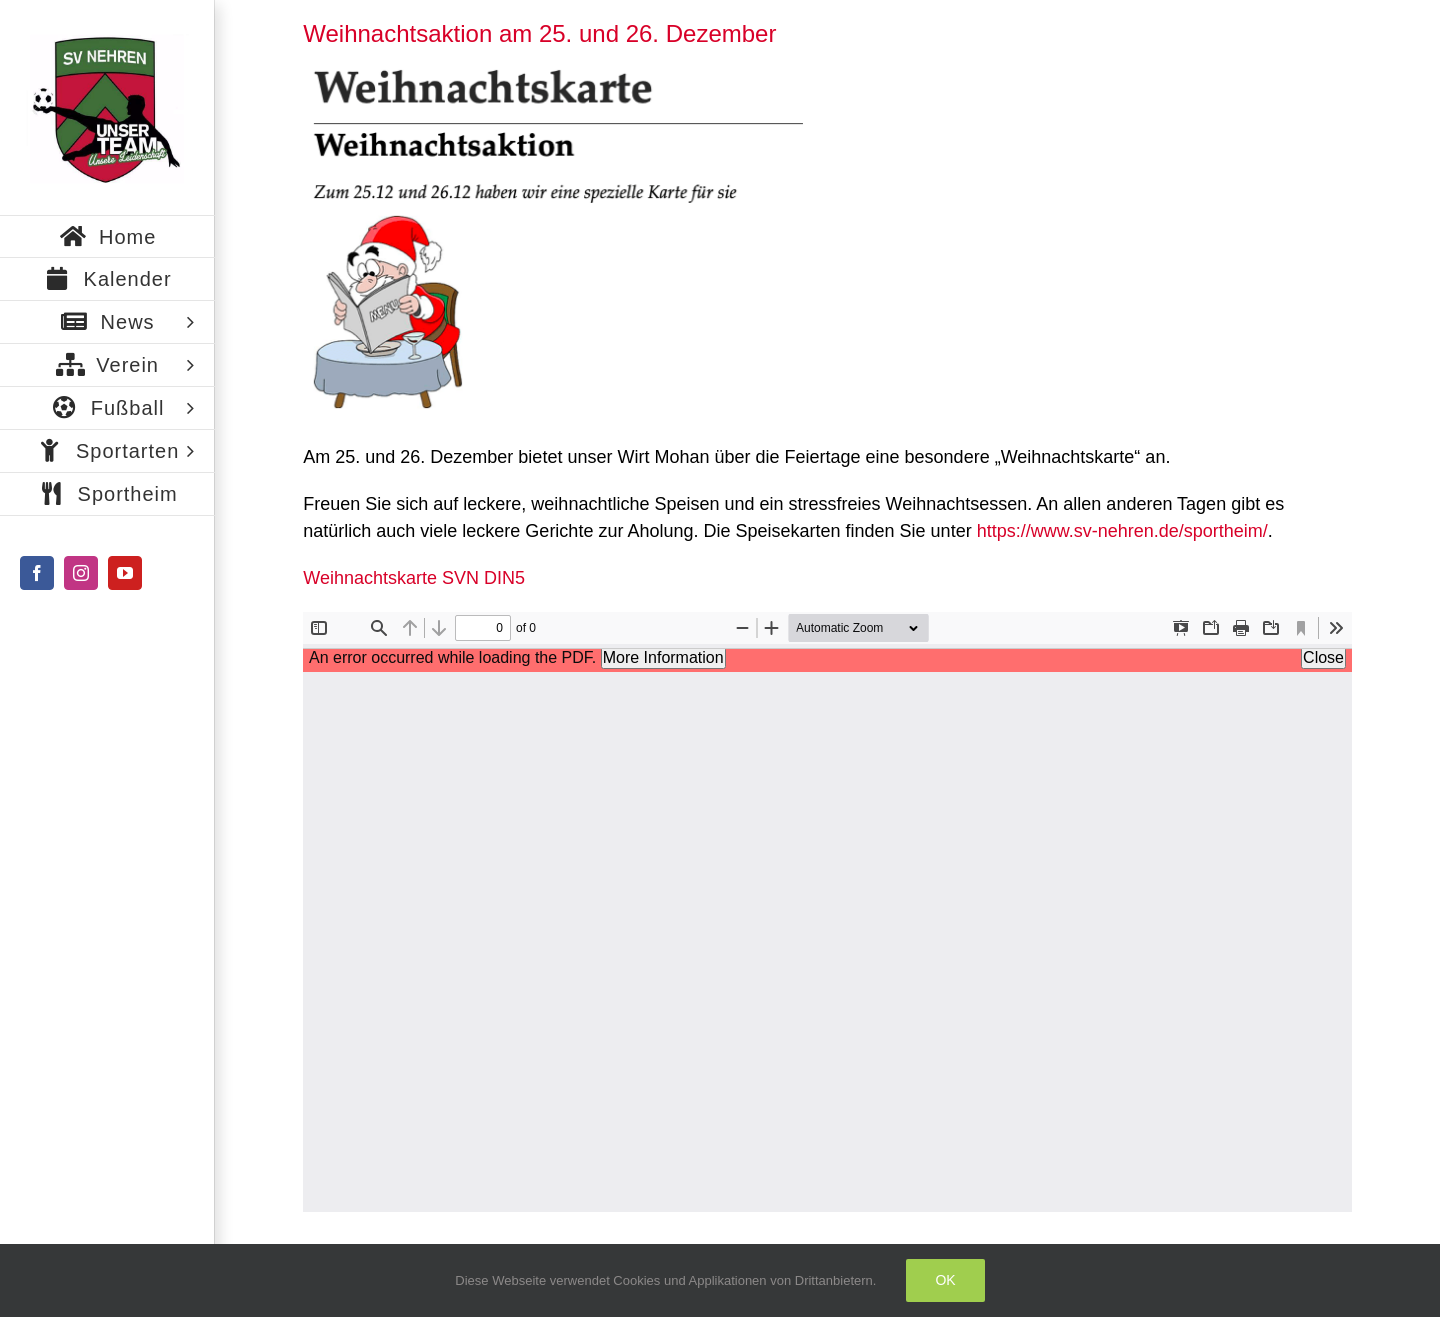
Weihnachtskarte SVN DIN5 (414, 578)
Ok (945, 1280)
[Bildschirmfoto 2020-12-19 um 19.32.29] (553, 238)
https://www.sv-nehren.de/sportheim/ (1122, 531)
